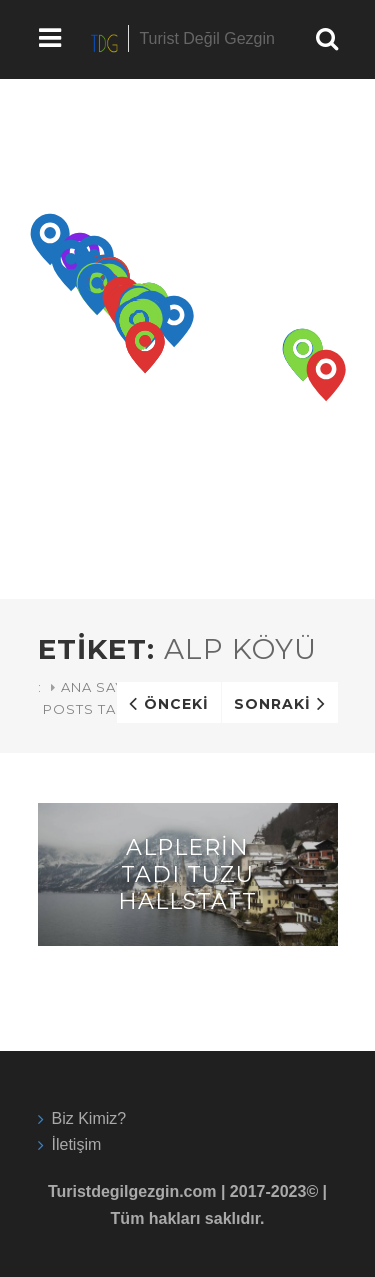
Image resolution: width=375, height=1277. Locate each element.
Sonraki (272, 704)
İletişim (77, 1144)
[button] (50, 239)
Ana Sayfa (102, 687)
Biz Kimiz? (89, 1118)
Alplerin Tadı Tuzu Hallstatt (187, 874)
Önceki (176, 704)
